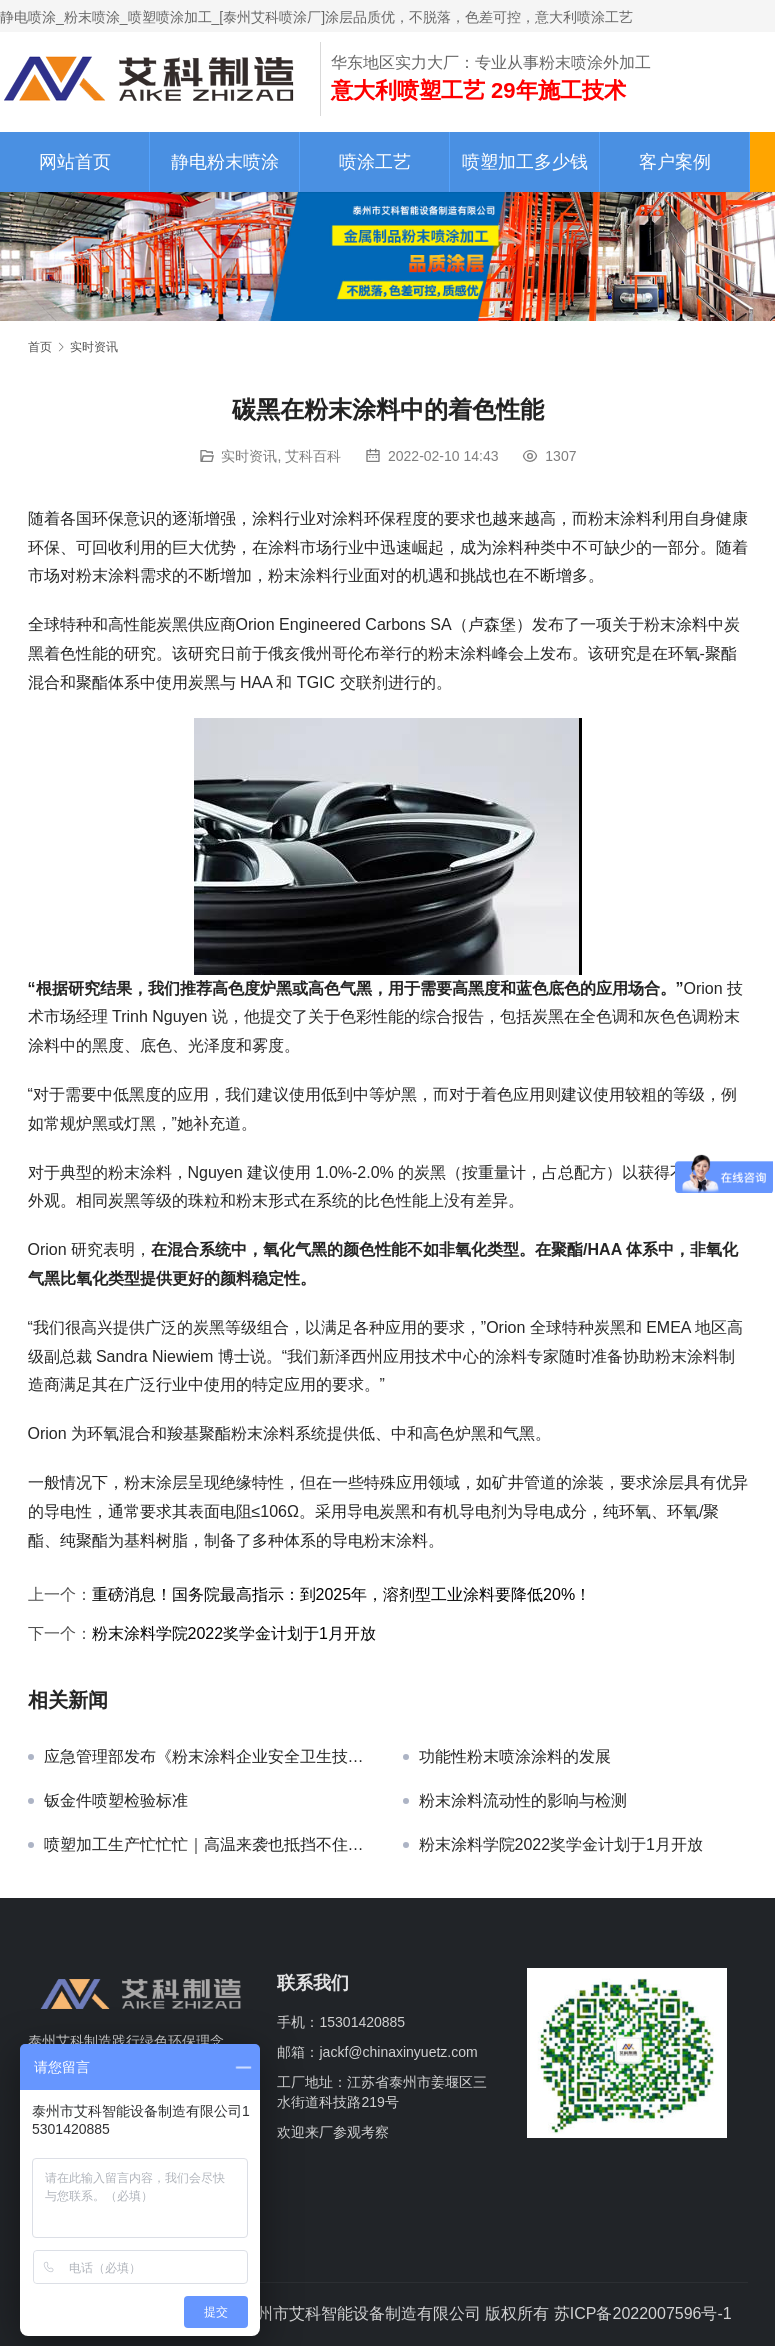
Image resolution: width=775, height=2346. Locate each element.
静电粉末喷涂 (225, 162)
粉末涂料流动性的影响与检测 (523, 1800)
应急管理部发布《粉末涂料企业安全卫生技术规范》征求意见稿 (208, 1756)
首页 (40, 347)
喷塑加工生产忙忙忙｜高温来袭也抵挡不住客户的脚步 (208, 1844)
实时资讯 (249, 456)
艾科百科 (313, 456)
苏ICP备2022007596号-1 (643, 2313)
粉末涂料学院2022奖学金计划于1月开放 (234, 1633)
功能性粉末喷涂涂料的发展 (515, 1756)
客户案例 (675, 162)
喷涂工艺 (375, 162)
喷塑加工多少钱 (525, 162)
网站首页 (75, 162)
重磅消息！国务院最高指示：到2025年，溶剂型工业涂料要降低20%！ (342, 1594)
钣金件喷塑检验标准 (116, 1800)
